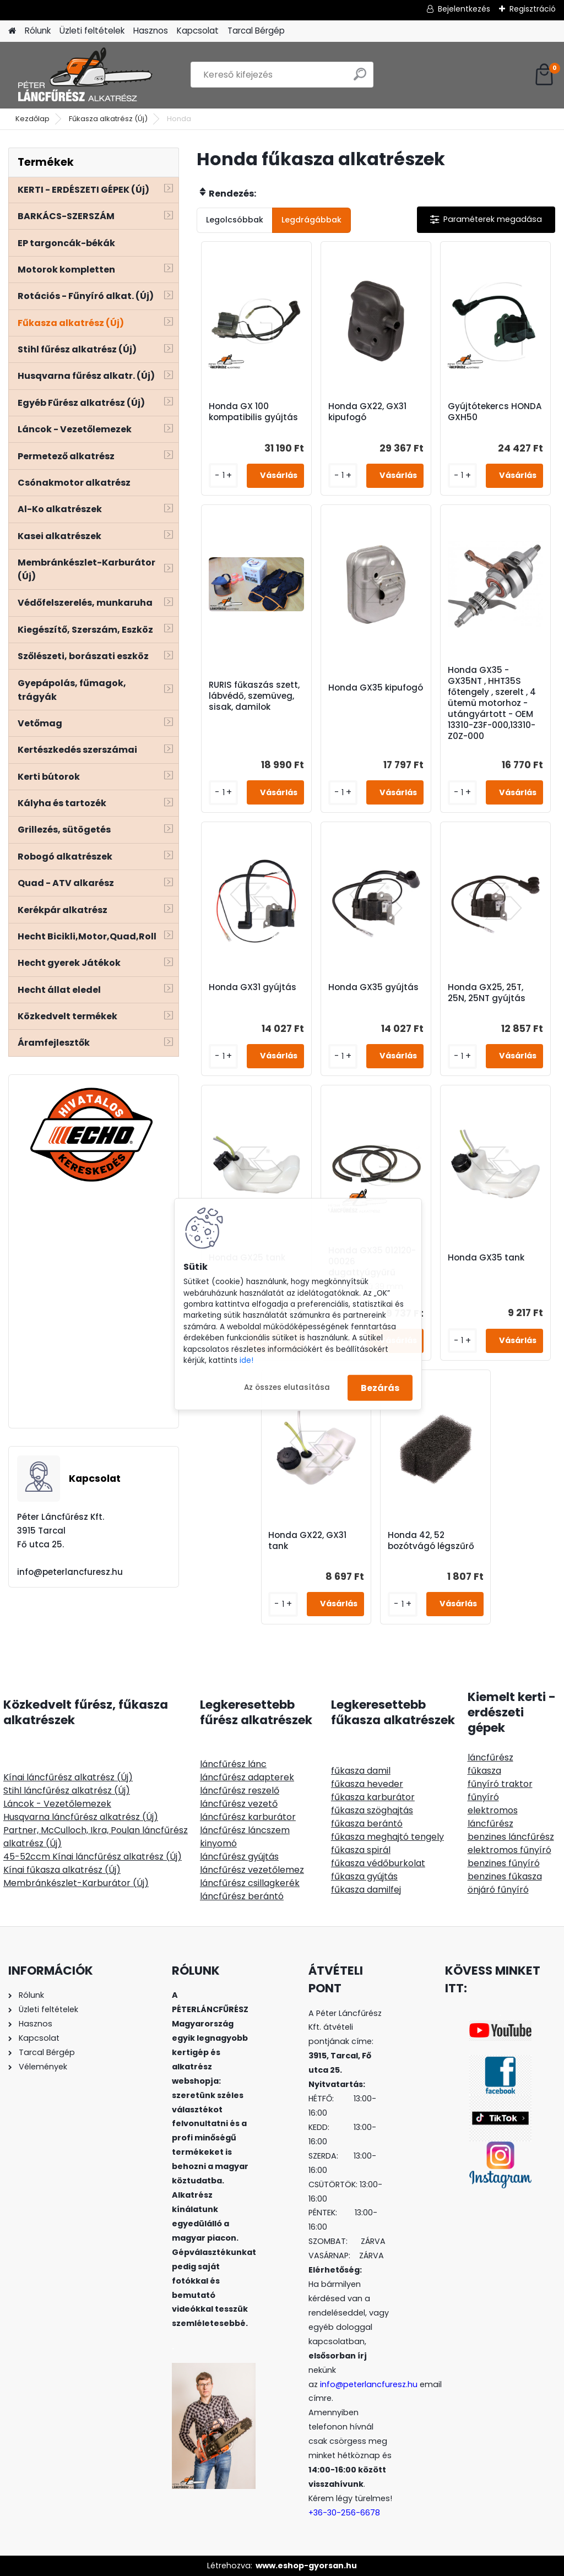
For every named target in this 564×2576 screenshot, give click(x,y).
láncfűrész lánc (233, 1764)
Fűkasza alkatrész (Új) (108, 118)
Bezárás (380, 1387)
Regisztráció (532, 8)
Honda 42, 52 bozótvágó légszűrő (431, 1541)
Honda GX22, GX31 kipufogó (367, 412)
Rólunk (38, 30)
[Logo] (84, 74)
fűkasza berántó (367, 1823)
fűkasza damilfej (366, 1889)
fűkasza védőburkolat (378, 1863)
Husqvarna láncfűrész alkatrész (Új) (80, 1817)
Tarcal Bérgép (256, 30)
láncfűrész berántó (242, 1896)
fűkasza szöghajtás (372, 1810)
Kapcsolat (198, 30)
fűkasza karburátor (373, 1797)
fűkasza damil (361, 1770)
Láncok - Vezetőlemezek (57, 1803)
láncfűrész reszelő (239, 1790)
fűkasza (484, 1770)
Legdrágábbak (311, 219)
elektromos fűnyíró (509, 1850)
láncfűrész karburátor (248, 1817)
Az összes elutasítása (287, 1387)
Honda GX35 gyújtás (373, 987)
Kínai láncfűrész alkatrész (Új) (68, 1777)
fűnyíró (483, 1797)
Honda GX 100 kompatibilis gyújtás (253, 412)
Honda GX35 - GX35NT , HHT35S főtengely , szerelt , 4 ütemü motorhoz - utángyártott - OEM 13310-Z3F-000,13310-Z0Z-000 (492, 703)
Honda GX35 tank (486, 1257)
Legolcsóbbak (234, 219)
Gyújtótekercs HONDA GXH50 (495, 412)
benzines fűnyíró (504, 1863)
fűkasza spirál (361, 1850)
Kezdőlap (32, 118)
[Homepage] (12, 31)
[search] (360, 78)
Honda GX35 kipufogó (375, 687)
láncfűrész (490, 1757)
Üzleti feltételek (91, 30)
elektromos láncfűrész (493, 1817)
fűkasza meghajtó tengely (387, 1836)
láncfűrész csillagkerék (250, 1883)
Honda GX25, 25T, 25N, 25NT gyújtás (486, 993)
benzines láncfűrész (511, 1836)
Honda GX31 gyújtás (252, 987)
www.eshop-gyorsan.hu (306, 2565)
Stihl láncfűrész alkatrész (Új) (66, 1790)
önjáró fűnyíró (498, 1889)
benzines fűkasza (505, 1876)
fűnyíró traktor (500, 1784)
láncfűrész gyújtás (239, 1856)
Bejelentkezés (464, 8)
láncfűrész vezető (239, 1803)
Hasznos (150, 30)
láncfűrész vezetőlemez (252, 1869)
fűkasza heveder (367, 1784)
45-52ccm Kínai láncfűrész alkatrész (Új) (92, 1856)
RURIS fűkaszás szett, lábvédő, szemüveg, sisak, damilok (254, 696)
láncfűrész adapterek (247, 1777)
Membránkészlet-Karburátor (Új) (76, 1883)
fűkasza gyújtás (364, 1876)
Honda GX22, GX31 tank (307, 1541)
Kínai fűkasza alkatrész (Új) (62, 1869)
